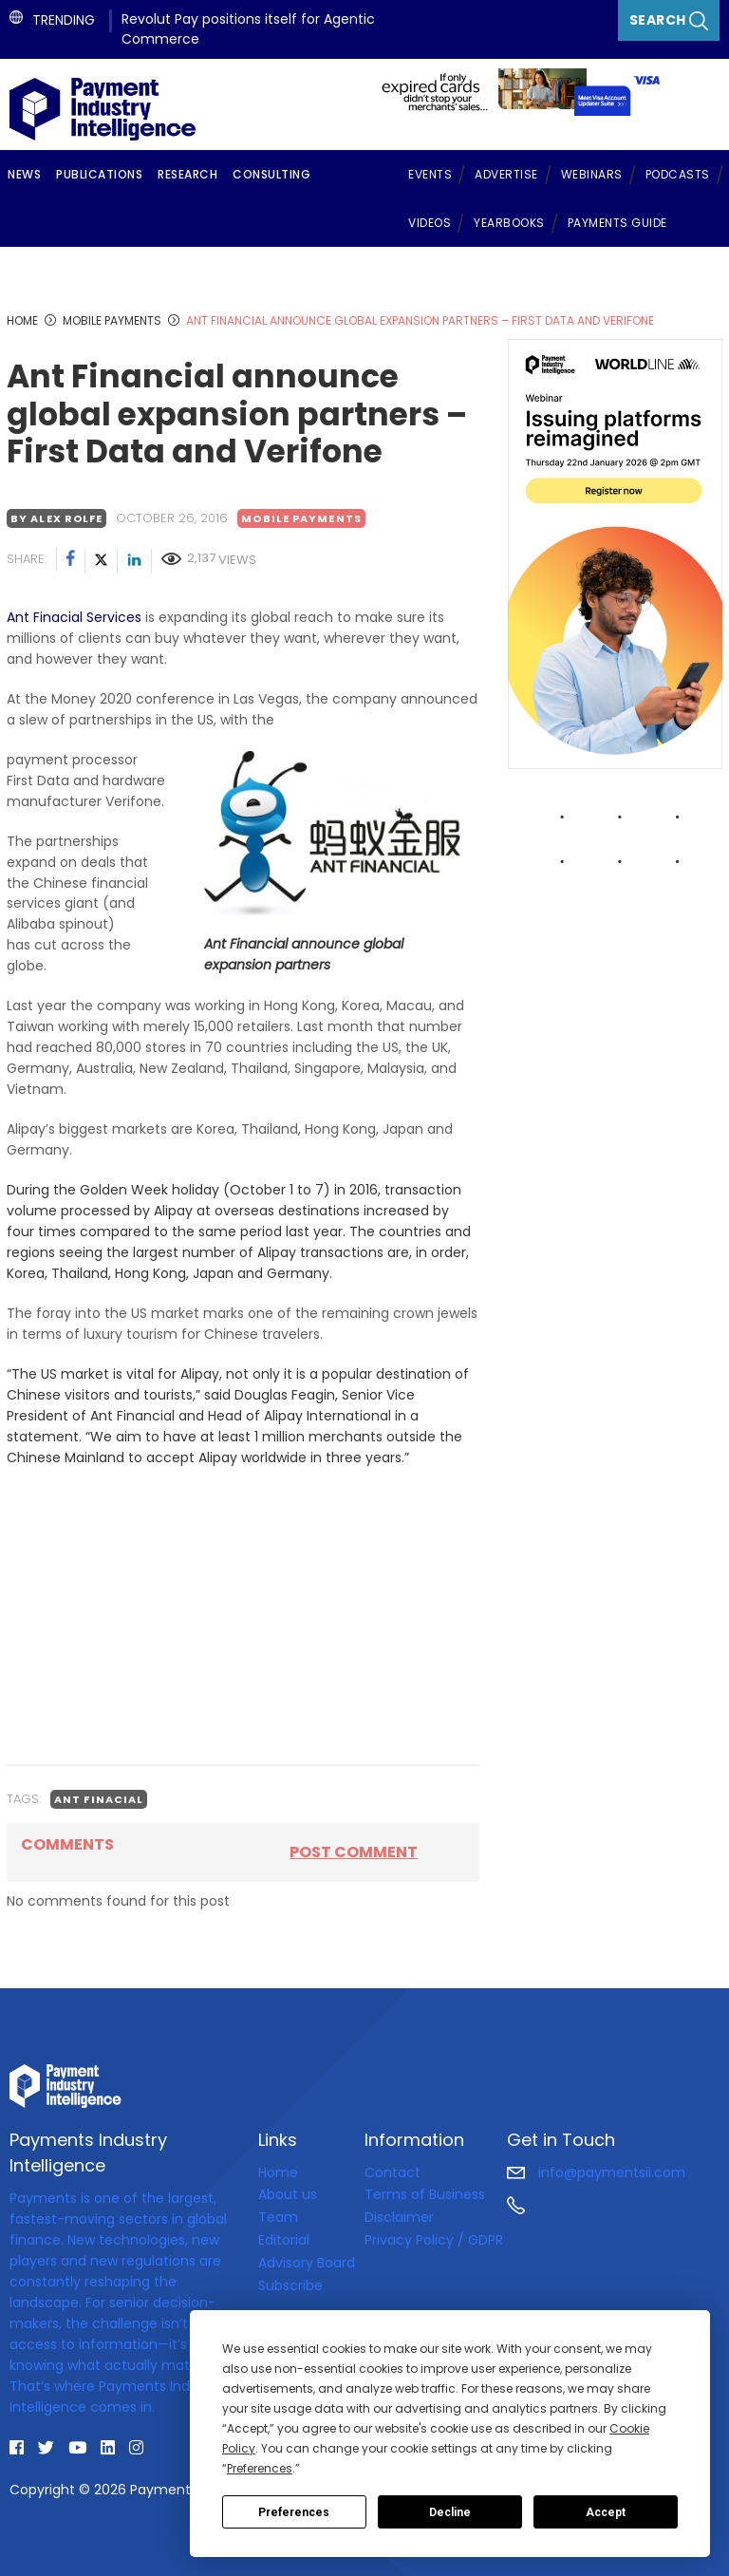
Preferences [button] (259, 2468)
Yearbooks (509, 223)
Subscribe (290, 2285)
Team (278, 2217)
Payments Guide (617, 223)
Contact (392, 2172)
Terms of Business (424, 2194)
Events (430, 174)
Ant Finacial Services (74, 617)
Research (187, 174)
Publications (99, 174)
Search (669, 20)
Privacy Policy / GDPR (433, 2239)
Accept (606, 2512)
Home (278, 2172)
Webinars (592, 174)
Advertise (506, 174)
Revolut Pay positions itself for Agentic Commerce (248, 28)
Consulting (271, 174)
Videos (429, 223)
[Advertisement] (243, 1616)
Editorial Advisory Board (306, 2251)
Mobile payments (301, 518)
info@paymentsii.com (596, 2172)
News (24, 174)
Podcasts (677, 174)
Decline (450, 2512)
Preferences (293, 2512)
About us (287, 2194)
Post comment (354, 1852)
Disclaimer (399, 2217)
